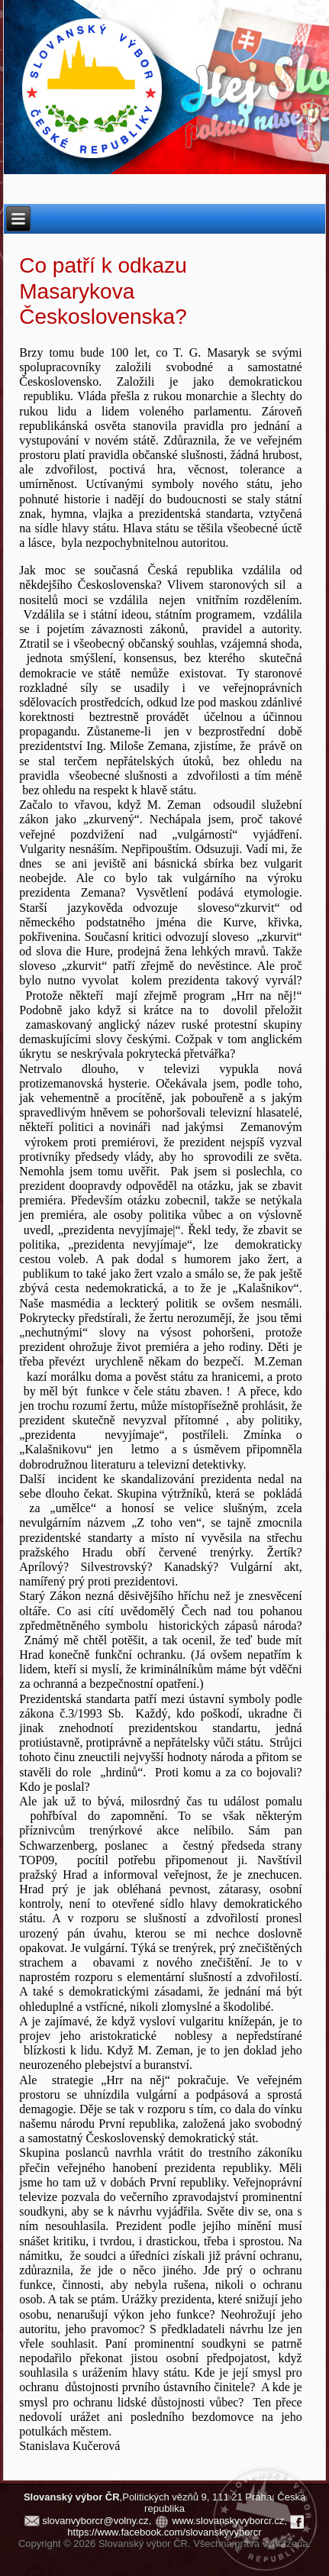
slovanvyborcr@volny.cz (95, 2520)
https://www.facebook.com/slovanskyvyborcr (164, 2532)
